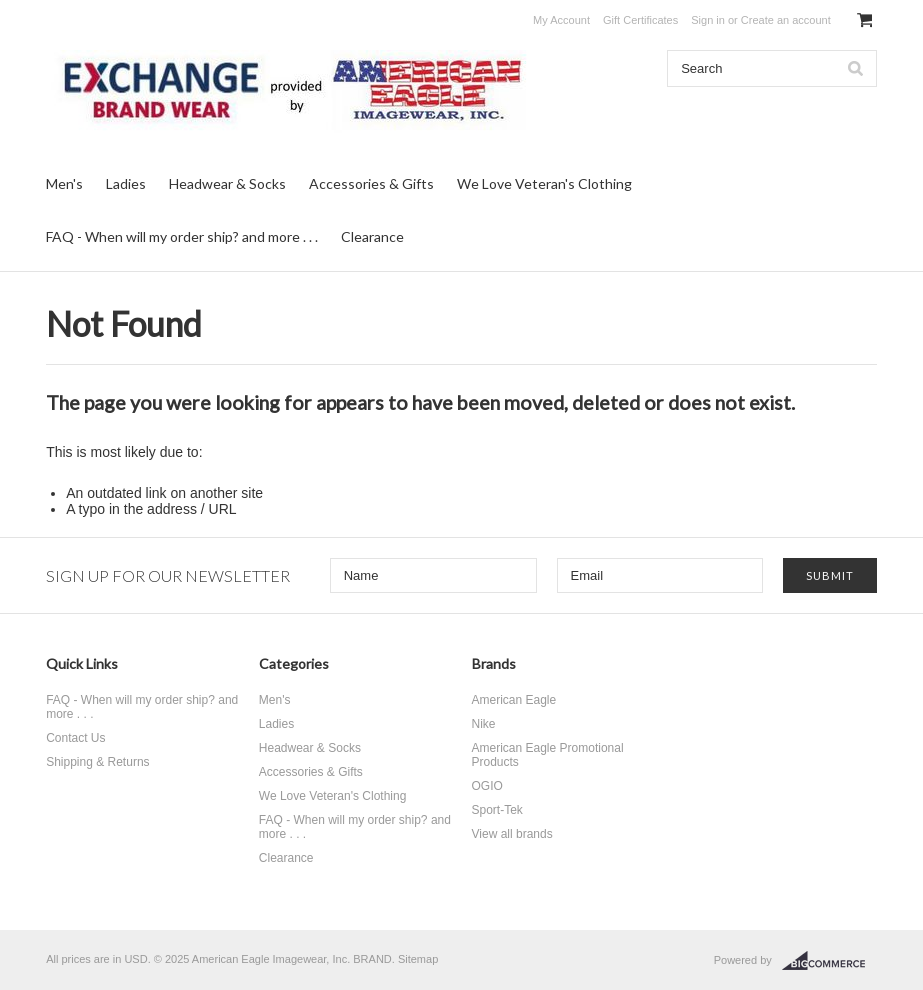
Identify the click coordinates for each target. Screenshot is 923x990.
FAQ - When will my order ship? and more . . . (182, 236)
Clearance (372, 236)
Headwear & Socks (227, 183)
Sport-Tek (497, 810)
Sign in (708, 20)
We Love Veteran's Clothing (544, 183)
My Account (561, 20)
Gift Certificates (640, 20)
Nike (484, 724)
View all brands (512, 834)
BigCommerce (829, 961)
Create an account (786, 20)
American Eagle (514, 700)
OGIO (487, 786)
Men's (64, 183)
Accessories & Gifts (371, 183)
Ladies (126, 183)
